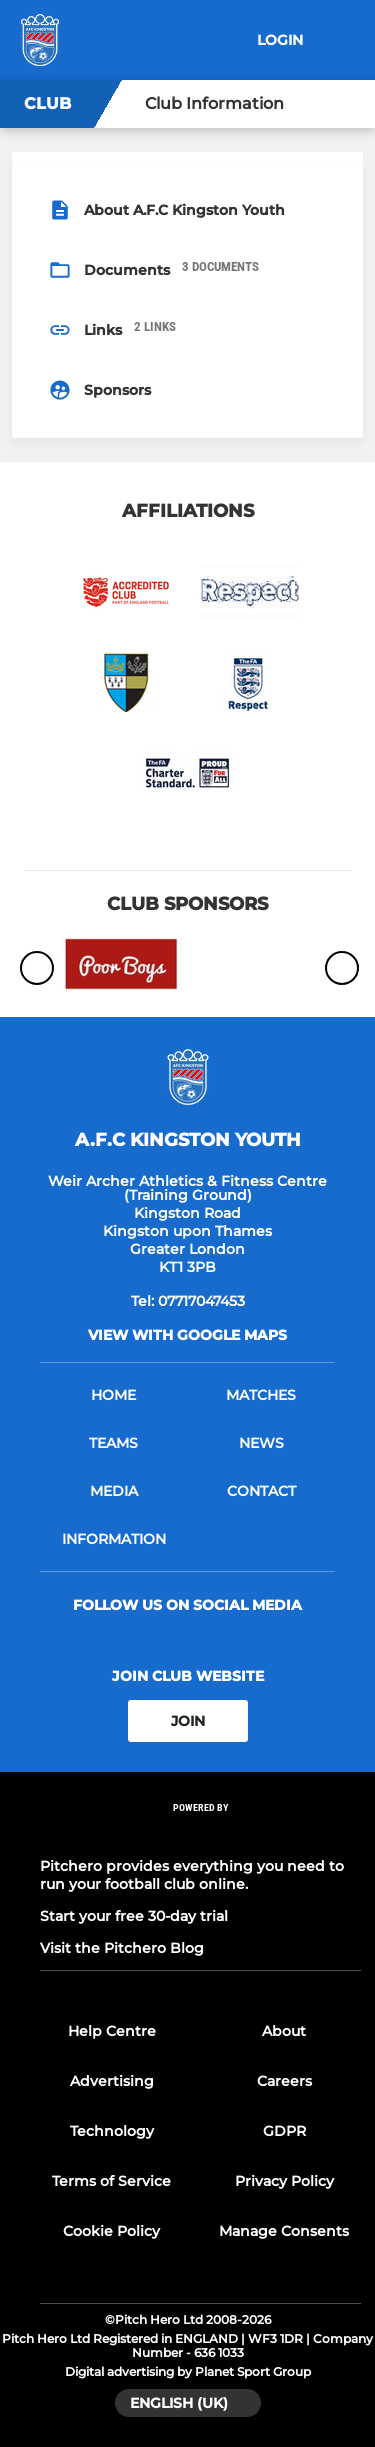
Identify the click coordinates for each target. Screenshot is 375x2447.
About (284, 2031)
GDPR (284, 2131)
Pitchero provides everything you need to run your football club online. (192, 1875)
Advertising (112, 2081)
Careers (284, 2081)
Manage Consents (284, 2231)
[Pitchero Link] (201, 1834)
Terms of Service (111, 2181)
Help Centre (112, 2031)
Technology (112, 2131)
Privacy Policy (284, 2181)
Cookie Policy (111, 2231)
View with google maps (187, 1335)
